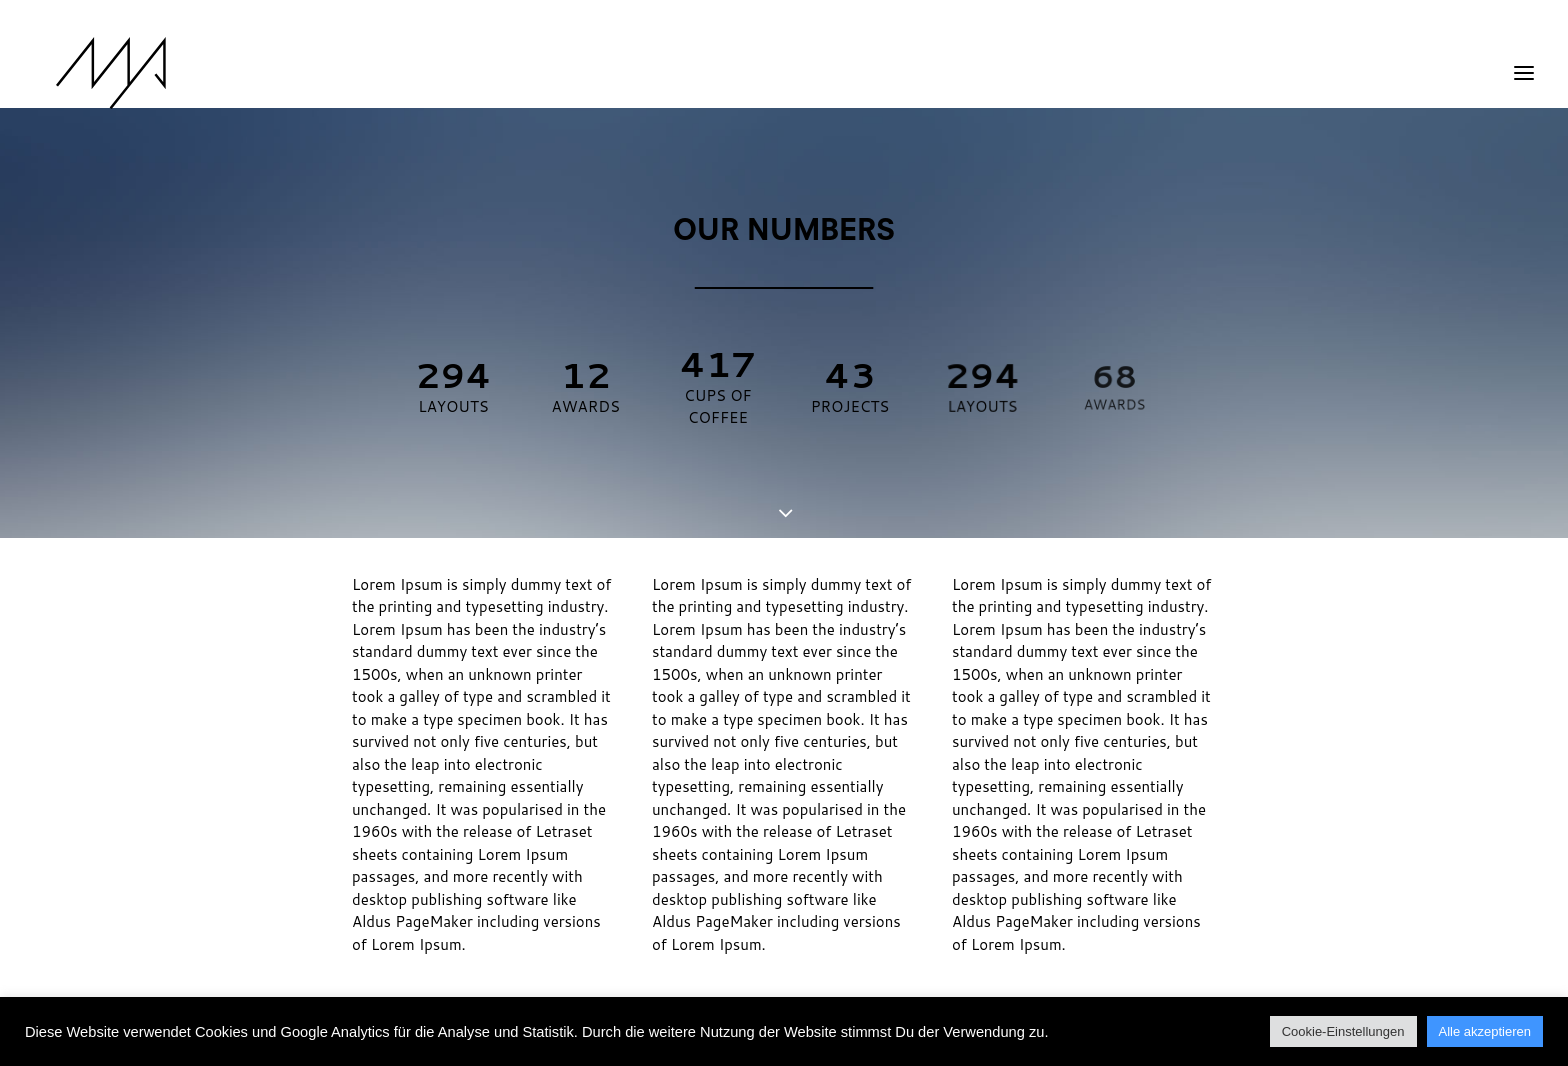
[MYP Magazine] (89, 73)
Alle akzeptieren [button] (1485, 1031)
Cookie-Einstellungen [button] (1343, 1031)
